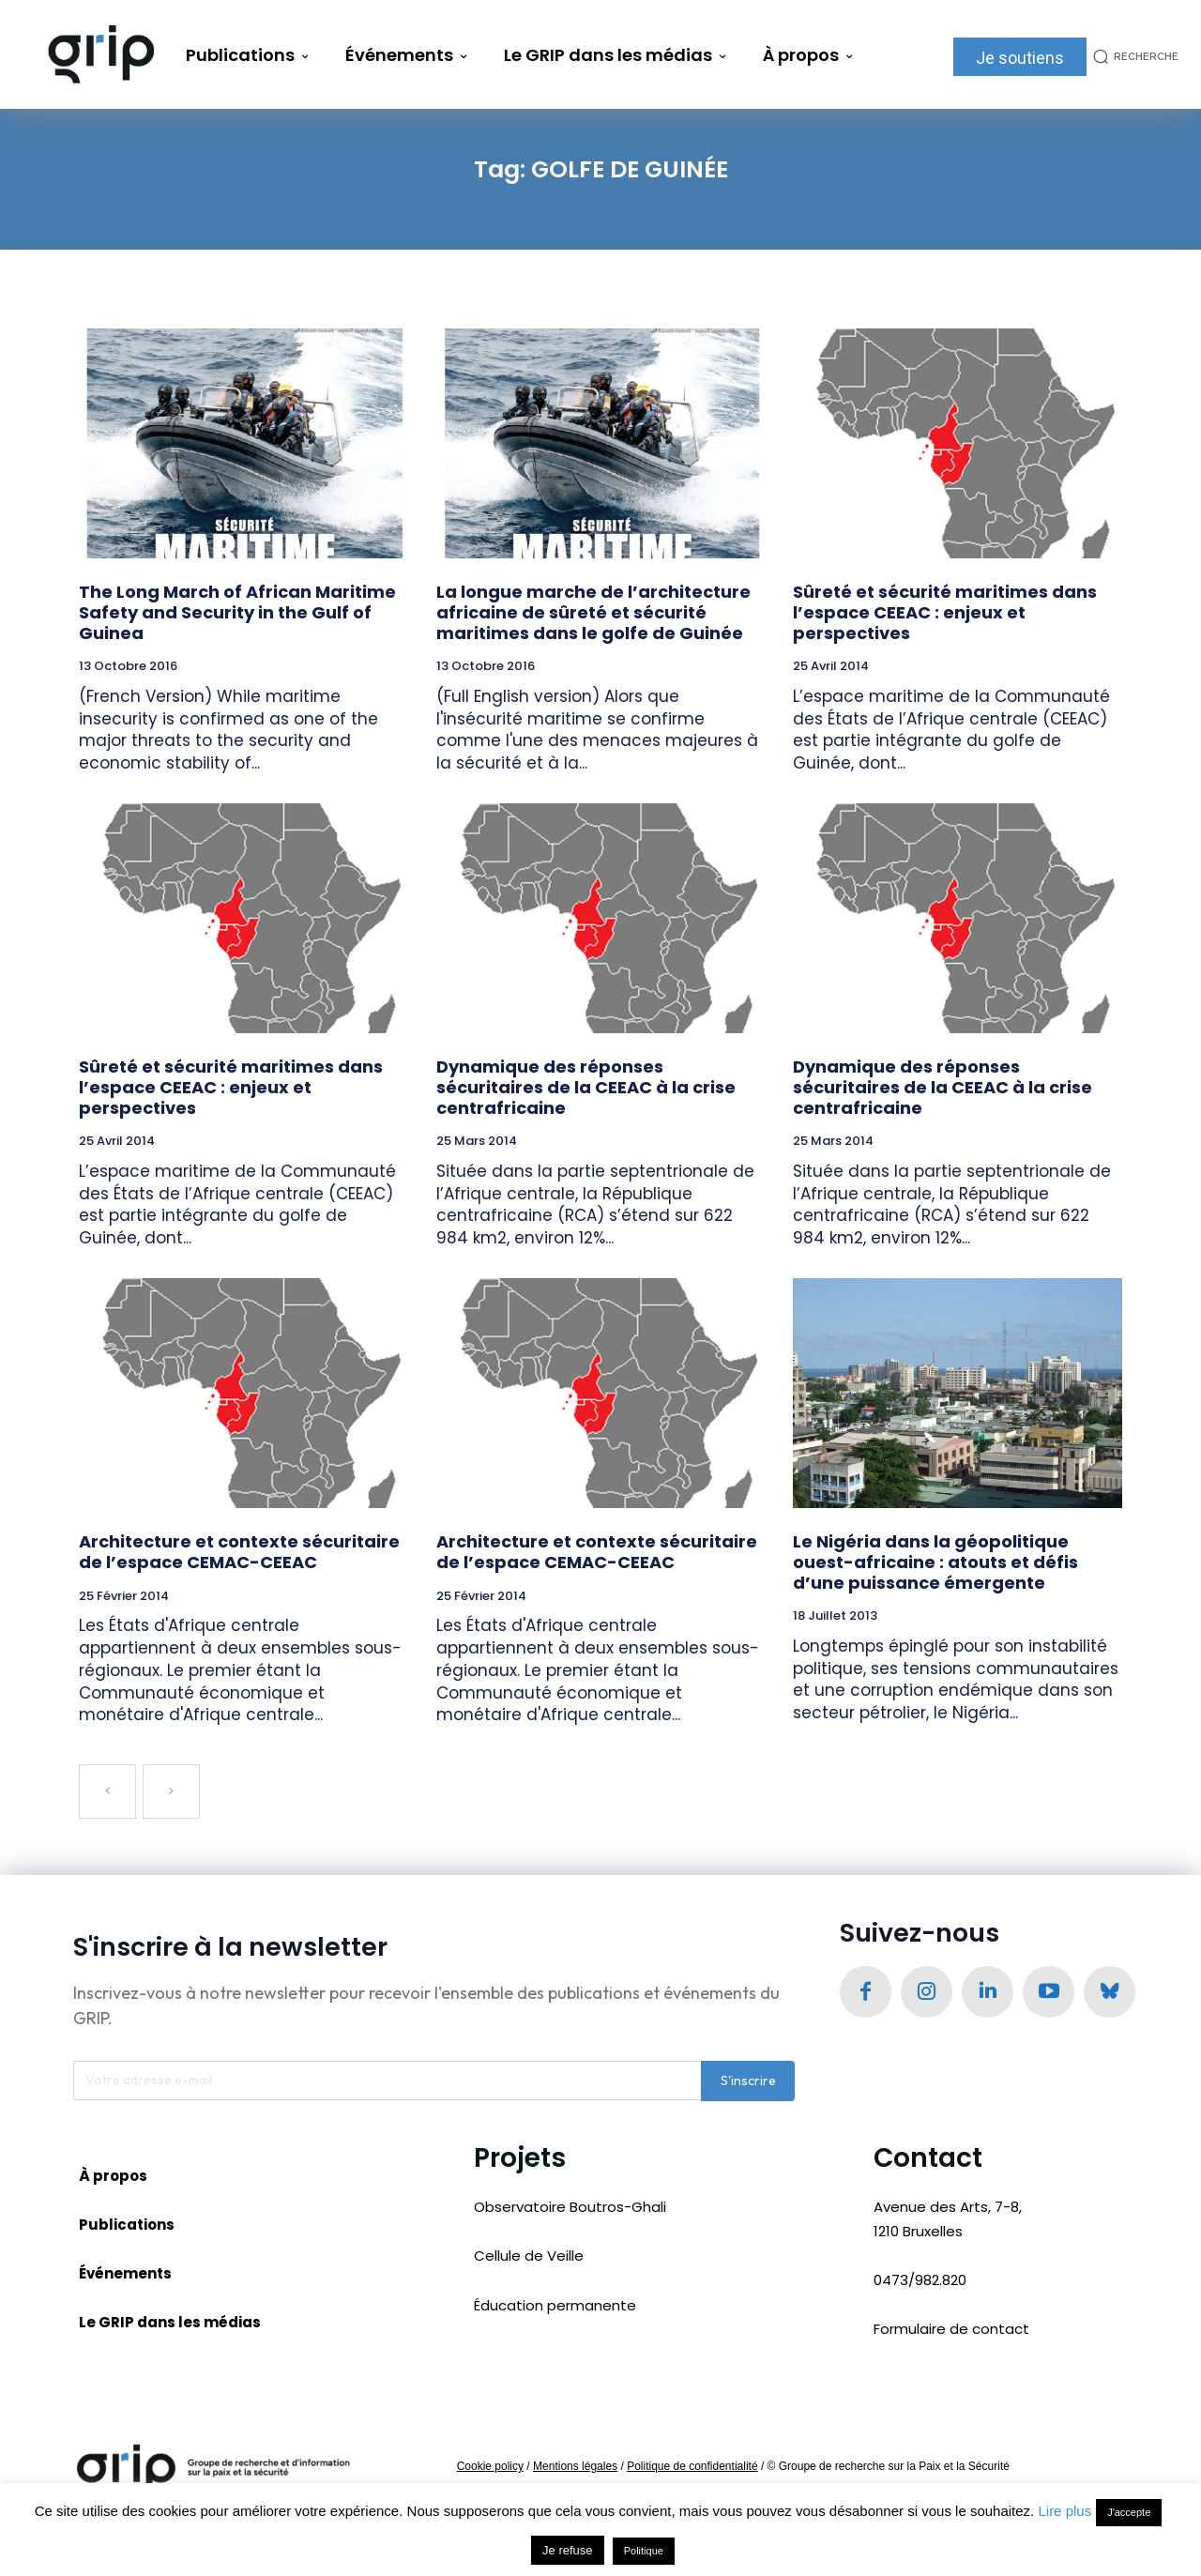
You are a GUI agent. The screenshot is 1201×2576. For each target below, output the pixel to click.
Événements (125, 2275)
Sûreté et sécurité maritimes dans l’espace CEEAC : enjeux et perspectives (945, 612)
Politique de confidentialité (692, 2468)
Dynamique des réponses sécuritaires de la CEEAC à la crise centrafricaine (586, 1087)
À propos (113, 2177)
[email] (387, 2082)
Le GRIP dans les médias (170, 2324)
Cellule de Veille (529, 2256)
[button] (1132, 56)
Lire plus (1064, 2511)
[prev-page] (107, 1791)
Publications (127, 2226)
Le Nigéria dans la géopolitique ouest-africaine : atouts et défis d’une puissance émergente (935, 1561)
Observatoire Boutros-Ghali (570, 2208)
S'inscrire (748, 2082)
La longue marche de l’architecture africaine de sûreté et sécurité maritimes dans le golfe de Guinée (593, 612)
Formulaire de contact (951, 2330)
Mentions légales (575, 2468)
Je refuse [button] (567, 2550)
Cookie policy (490, 2468)
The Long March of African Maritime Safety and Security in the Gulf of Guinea (237, 612)
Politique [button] (643, 2550)
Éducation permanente (555, 2306)
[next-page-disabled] (171, 1791)
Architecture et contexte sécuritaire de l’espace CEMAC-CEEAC (239, 1552)
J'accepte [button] (1128, 2512)
